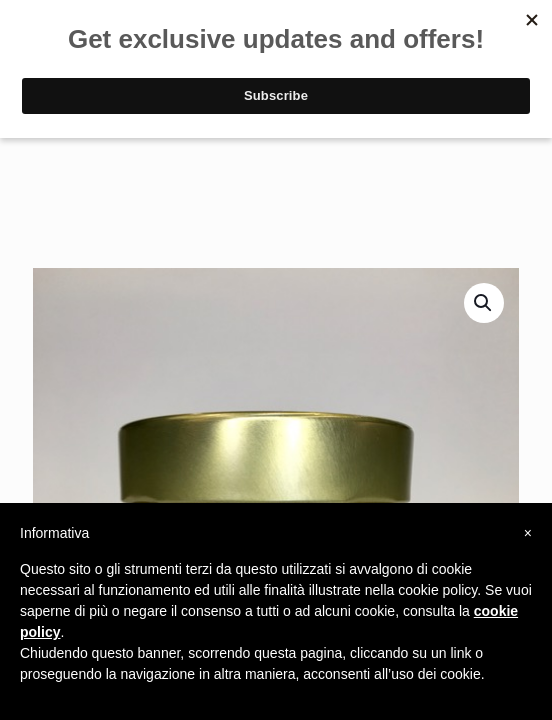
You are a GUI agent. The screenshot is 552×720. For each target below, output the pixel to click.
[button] (484, 303)
